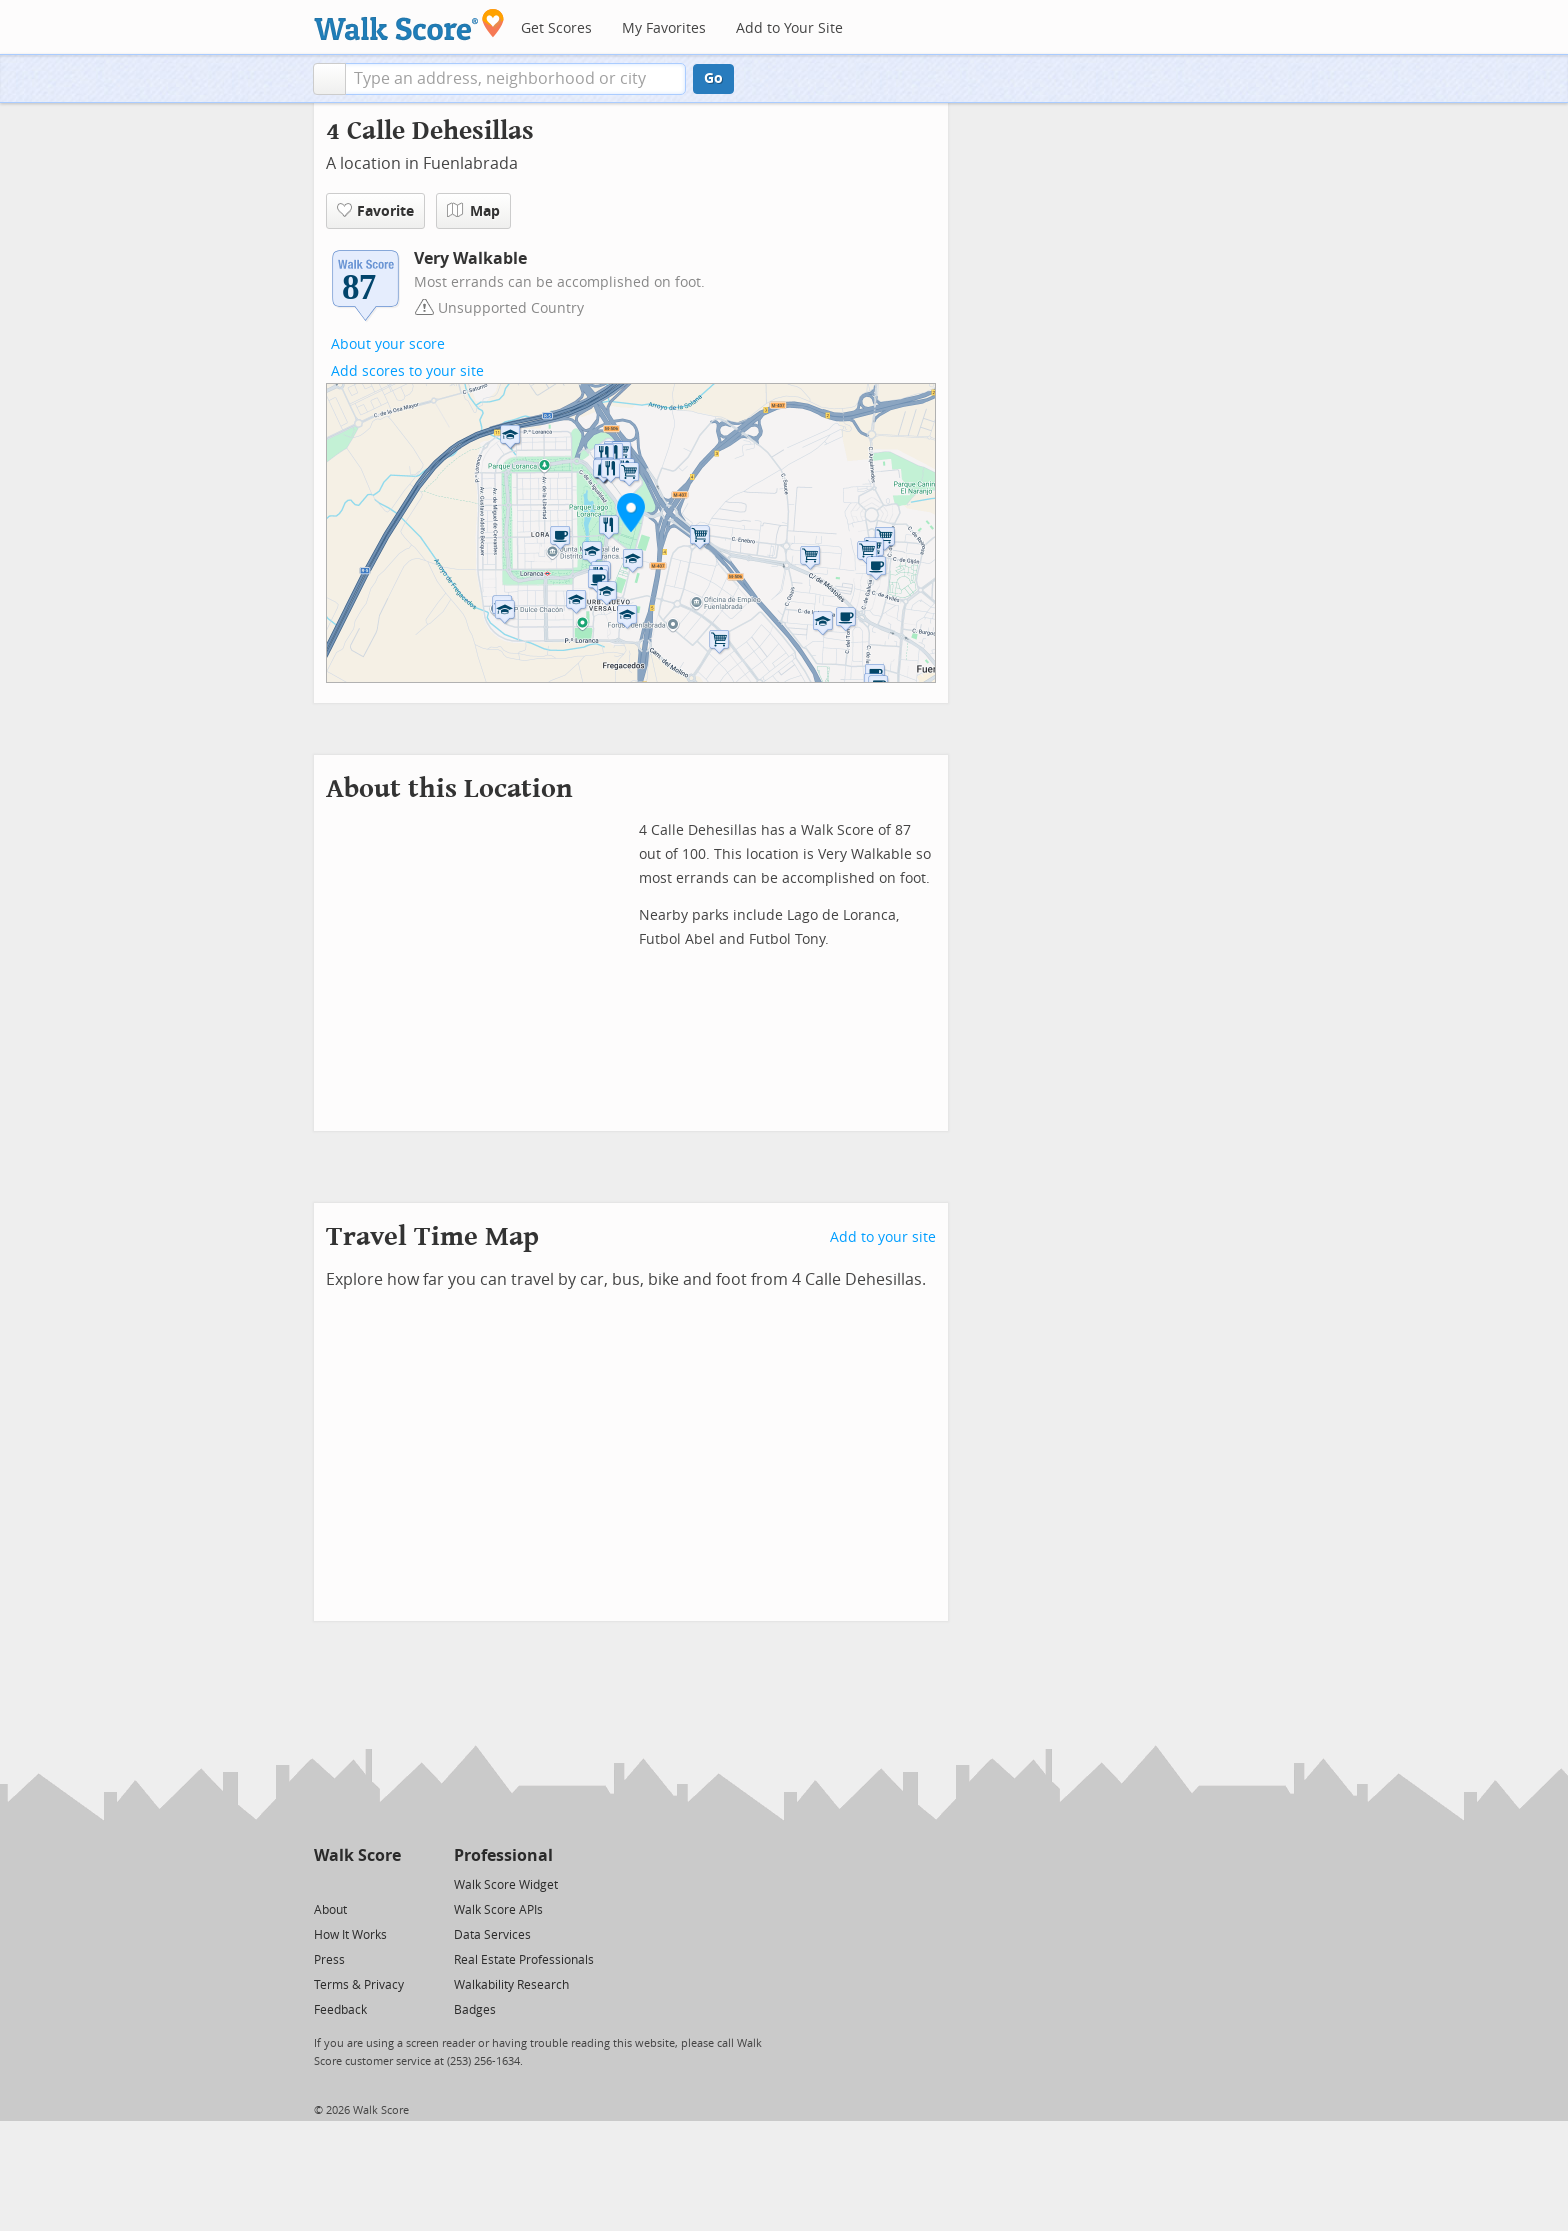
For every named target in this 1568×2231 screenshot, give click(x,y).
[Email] (387, 1883)
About (330, 1910)
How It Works (350, 1935)
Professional (503, 1855)
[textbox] (515, 79)
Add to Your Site (789, 28)
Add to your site (883, 1237)
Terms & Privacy (359, 1985)
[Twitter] (325, 1883)
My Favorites (664, 28)
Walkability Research (511, 1985)
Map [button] (473, 211)
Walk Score (357, 1855)
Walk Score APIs (498, 1910)
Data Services (492, 1935)
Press (329, 1960)
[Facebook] (356, 1883)
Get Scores (556, 28)
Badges (475, 2010)
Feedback (340, 2010)
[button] (329, 79)
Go (713, 78)
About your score (388, 344)
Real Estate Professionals (524, 1960)
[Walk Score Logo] (409, 24)
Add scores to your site (407, 371)
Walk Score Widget (506, 1885)
